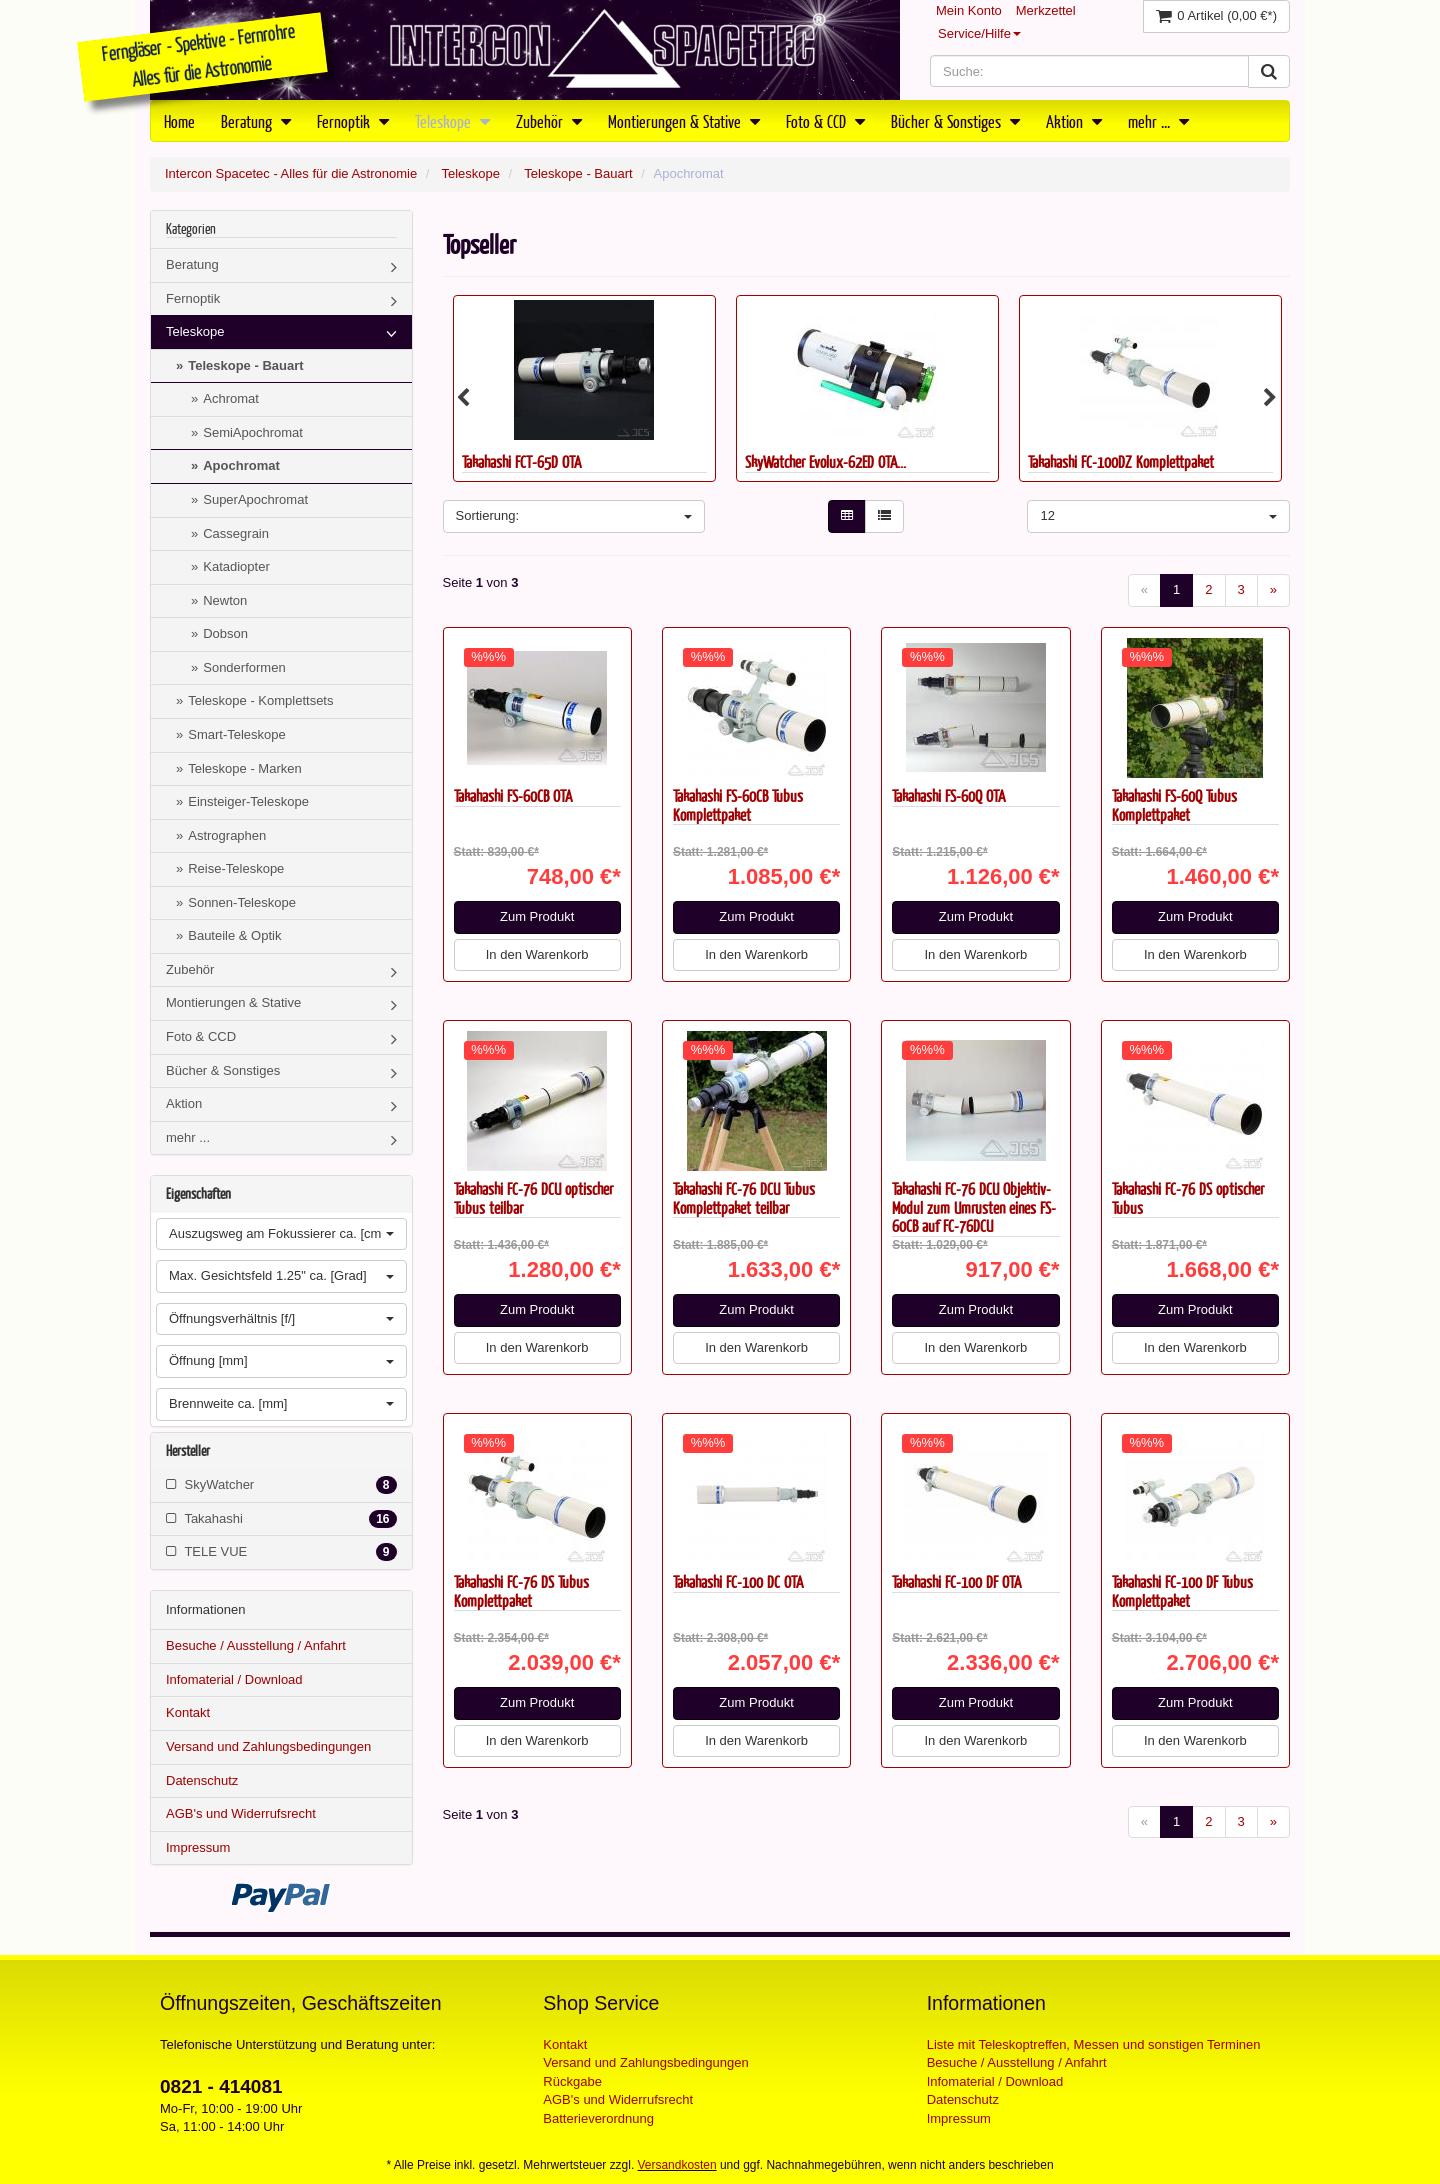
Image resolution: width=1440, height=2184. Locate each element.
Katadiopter (236, 566)
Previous (463, 398)
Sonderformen (244, 667)
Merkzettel (1046, 10)
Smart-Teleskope (237, 734)
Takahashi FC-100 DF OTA (956, 1581)
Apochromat (241, 465)
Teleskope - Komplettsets (260, 700)
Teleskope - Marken (244, 768)
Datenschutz (202, 1780)
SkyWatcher (281, 1485)
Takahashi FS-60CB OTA (513, 795)
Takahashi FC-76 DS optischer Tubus (1188, 1198)
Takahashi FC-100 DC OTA (738, 1581)
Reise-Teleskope (236, 868)
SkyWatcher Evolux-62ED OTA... (825, 461)
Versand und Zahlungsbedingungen (268, 1746)
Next (1270, 398)
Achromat (231, 398)
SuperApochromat (255, 499)
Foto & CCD (825, 121)
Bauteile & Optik (234, 935)
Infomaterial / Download (234, 1679)
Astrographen (227, 835)
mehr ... (1158, 121)
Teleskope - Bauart (578, 173)
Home (179, 121)
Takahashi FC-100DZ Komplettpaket (1121, 461)
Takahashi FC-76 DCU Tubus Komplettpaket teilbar (744, 1198)
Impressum (198, 1847)
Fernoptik (353, 121)
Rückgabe (572, 2081)
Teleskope (452, 121)
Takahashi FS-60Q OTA (948, 795)
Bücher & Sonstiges (955, 121)
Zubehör (549, 121)
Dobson (225, 633)
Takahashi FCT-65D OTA (521, 461)
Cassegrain (236, 533)
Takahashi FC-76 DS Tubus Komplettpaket (521, 1591)
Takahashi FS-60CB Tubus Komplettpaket (738, 805)
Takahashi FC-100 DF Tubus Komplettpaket (1182, 1591)
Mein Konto (969, 10)
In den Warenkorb (537, 954)
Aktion (1074, 121)
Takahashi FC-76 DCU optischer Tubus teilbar (533, 1198)
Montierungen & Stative (684, 121)
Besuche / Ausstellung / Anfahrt (256, 1645)
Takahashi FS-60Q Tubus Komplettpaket (1174, 805)
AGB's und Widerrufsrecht (241, 1813)
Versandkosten (677, 2165)
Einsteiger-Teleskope (248, 801)
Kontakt (188, 1712)
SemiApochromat (253, 432)
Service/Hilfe (979, 33)
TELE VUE (281, 1552)
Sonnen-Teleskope (242, 902)
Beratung (256, 121)
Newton (225, 600)
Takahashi (281, 1519)
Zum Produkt (537, 916)
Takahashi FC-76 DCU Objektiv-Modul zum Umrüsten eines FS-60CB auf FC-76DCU (974, 1207)
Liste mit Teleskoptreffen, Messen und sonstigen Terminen (1094, 2044)
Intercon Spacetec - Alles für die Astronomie (291, 173)
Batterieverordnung (598, 2118)
